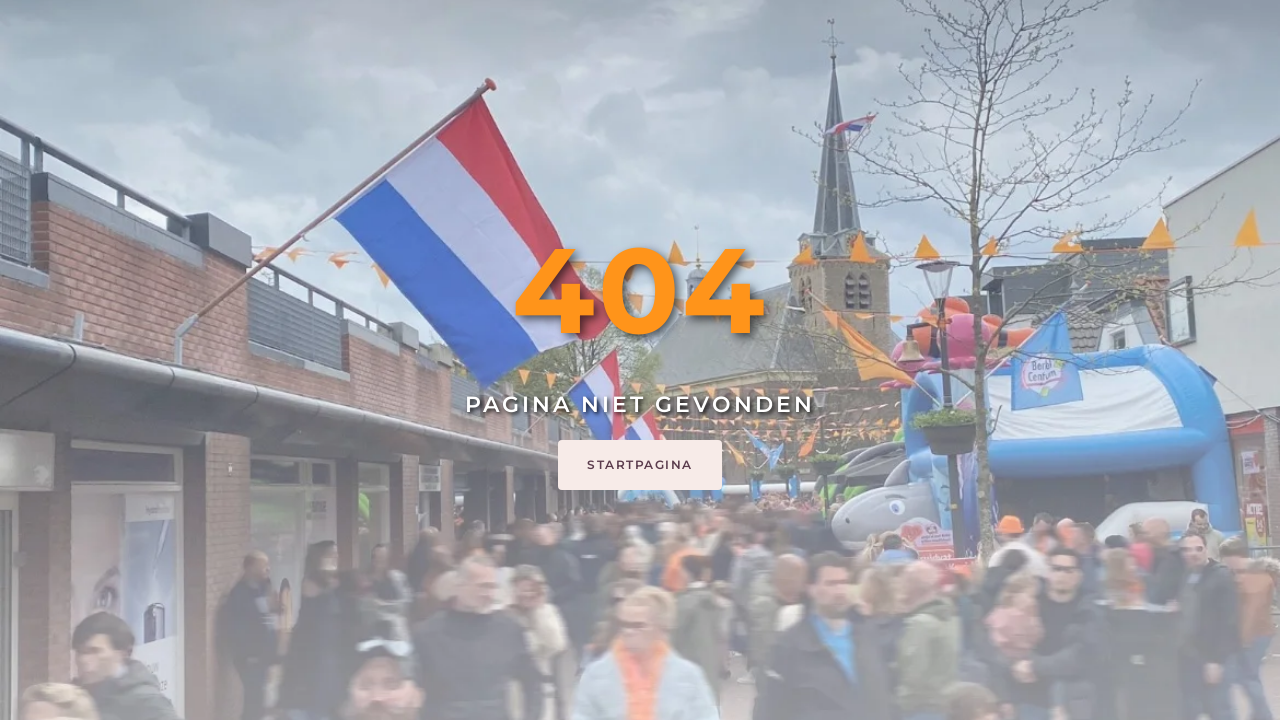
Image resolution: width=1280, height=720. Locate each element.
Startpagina (640, 464)
